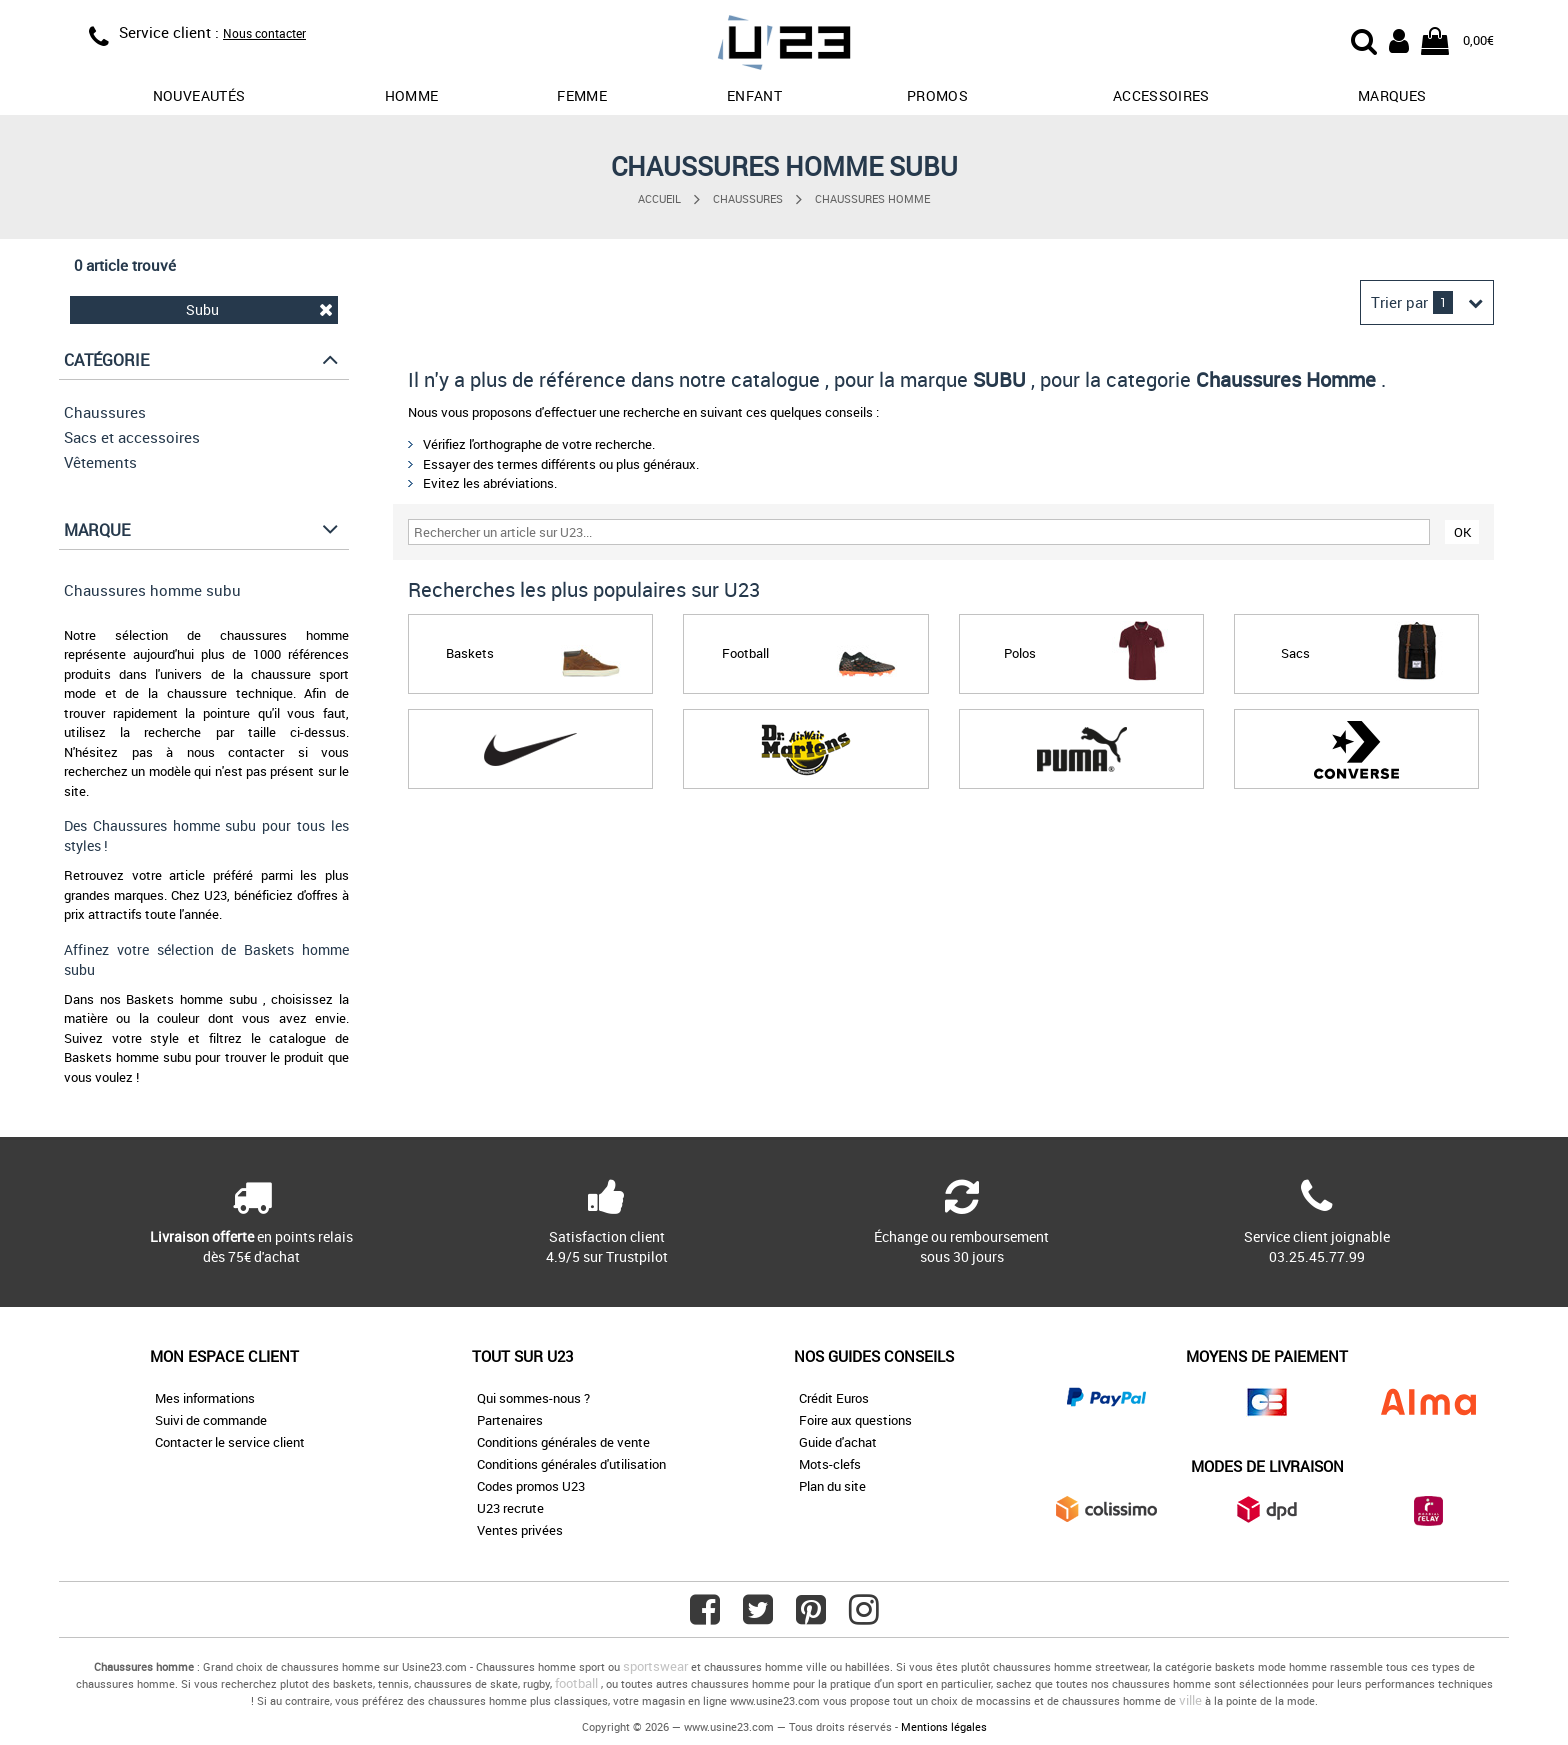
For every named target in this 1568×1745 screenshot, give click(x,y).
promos (937, 95)
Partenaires (510, 1420)
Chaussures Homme (872, 198)
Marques (1392, 95)
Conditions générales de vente (563, 1442)
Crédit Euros (834, 1398)
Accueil (659, 198)
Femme (582, 95)
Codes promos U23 (531, 1486)
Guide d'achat (838, 1442)
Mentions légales (944, 1726)
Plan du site (832, 1486)
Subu (260, 309)
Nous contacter (264, 33)
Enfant (754, 95)
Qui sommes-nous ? (533, 1398)
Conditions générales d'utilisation (571, 1464)
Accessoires (1161, 95)
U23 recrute (510, 1508)
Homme (412, 95)
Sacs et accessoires (132, 437)
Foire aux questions (855, 1420)
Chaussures (748, 198)
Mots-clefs (830, 1464)
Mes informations (205, 1398)
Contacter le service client (230, 1442)
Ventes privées (520, 1530)
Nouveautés (199, 95)
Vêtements (100, 462)
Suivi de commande (211, 1420)
